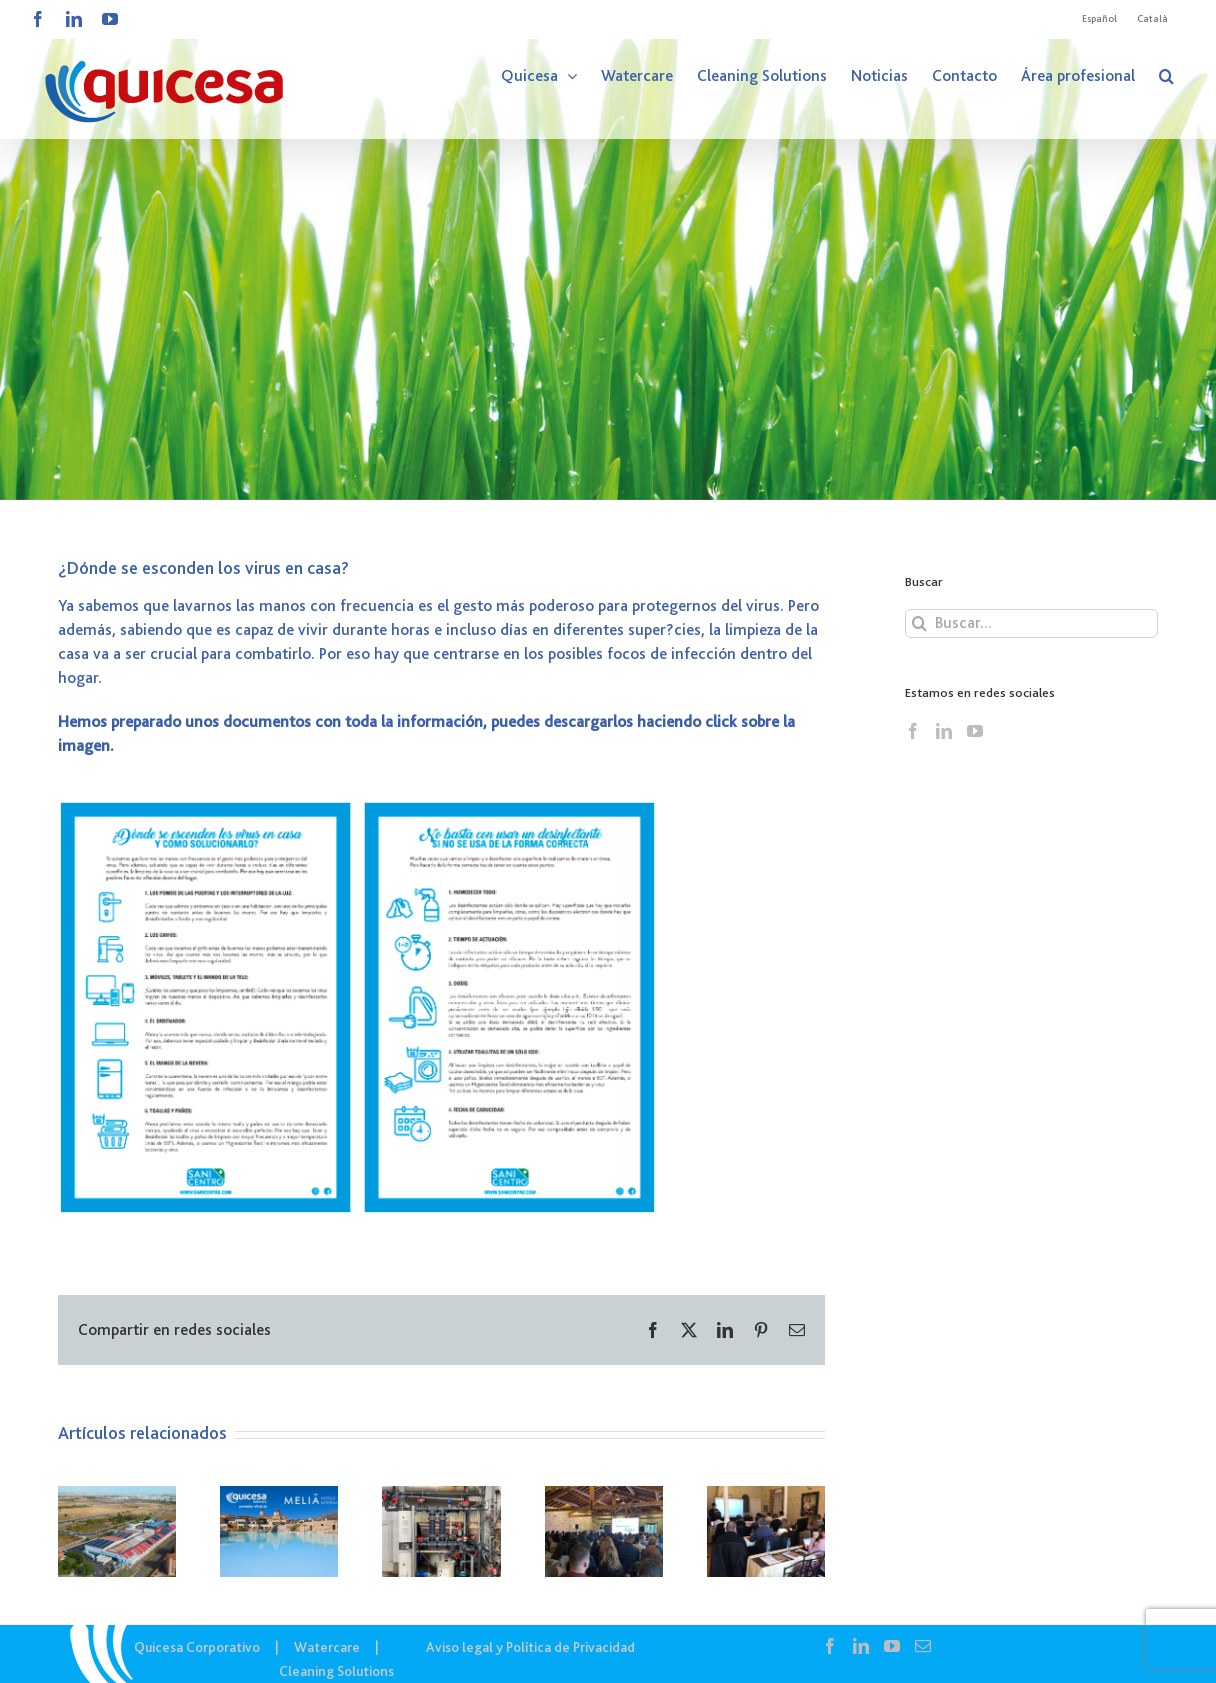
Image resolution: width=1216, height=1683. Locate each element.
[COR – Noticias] (608, 250)
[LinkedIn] (944, 731)
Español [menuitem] (1099, 18)
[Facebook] (913, 731)
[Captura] (358, 806)
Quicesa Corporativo (197, 1647)
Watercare (327, 1647)
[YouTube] (975, 731)
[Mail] (923, 1646)
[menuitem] (1099, 19)
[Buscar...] (1031, 623)
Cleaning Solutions (336, 1671)
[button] (1166, 76)
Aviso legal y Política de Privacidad (530, 1647)
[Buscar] (919, 623)
